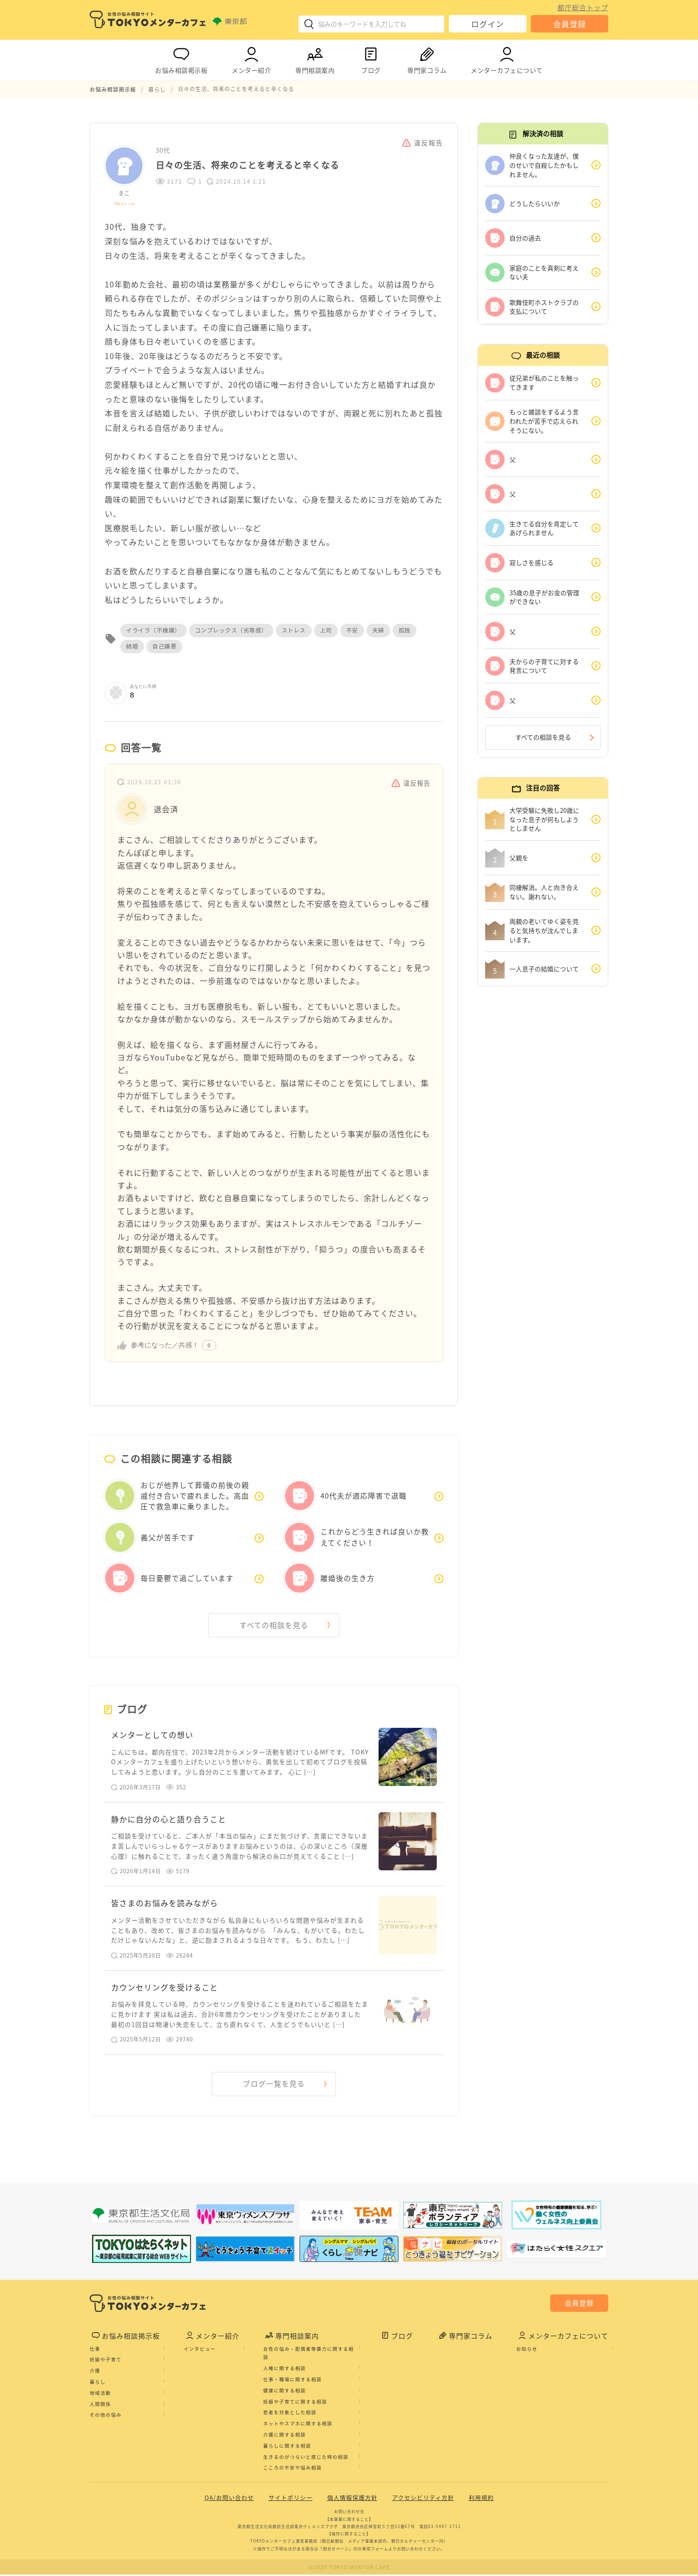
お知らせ (527, 2349)
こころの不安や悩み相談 (292, 2468)
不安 (352, 630)
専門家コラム (426, 58)
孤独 (404, 630)
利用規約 (481, 2499)
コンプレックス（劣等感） (231, 630)
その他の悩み (106, 2416)
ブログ (371, 58)
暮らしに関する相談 (287, 2446)
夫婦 (378, 630)
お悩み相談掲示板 (181, 58)
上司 (326, 630)
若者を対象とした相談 (290, 2413)
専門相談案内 (314, 58)
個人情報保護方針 (352, 2499)
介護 (95, 2372)
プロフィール (124, 202)
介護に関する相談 (284, 2436)
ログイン (487, 24)
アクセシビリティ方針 (423, 2499)
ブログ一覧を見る (274, 2085)
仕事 (95, 2349)
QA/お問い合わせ (229, 2499)
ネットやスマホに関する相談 (298, 2424)
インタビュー (200, 2349)
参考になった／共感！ (165, 1344)
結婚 (132, 646)
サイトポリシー (291, 2499)
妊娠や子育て (106, 2360)
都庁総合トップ (582, 7)
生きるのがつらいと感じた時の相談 (306, 2457)
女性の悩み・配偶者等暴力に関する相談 (308, 2354)
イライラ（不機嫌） (153, 630)
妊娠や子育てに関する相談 (295, 2402)
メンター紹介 (251, 58)
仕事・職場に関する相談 (292, 2380)
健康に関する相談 (284, 2391)
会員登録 (569, 24)
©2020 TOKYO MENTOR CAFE (349, 2568)
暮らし (98, 2383)
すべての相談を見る (273, 1624)
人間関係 (100, 2405)
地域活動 (100, 2393)
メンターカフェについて (507, 58)
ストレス (294, 630)
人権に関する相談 (284, 2369)
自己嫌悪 (164, 646)
